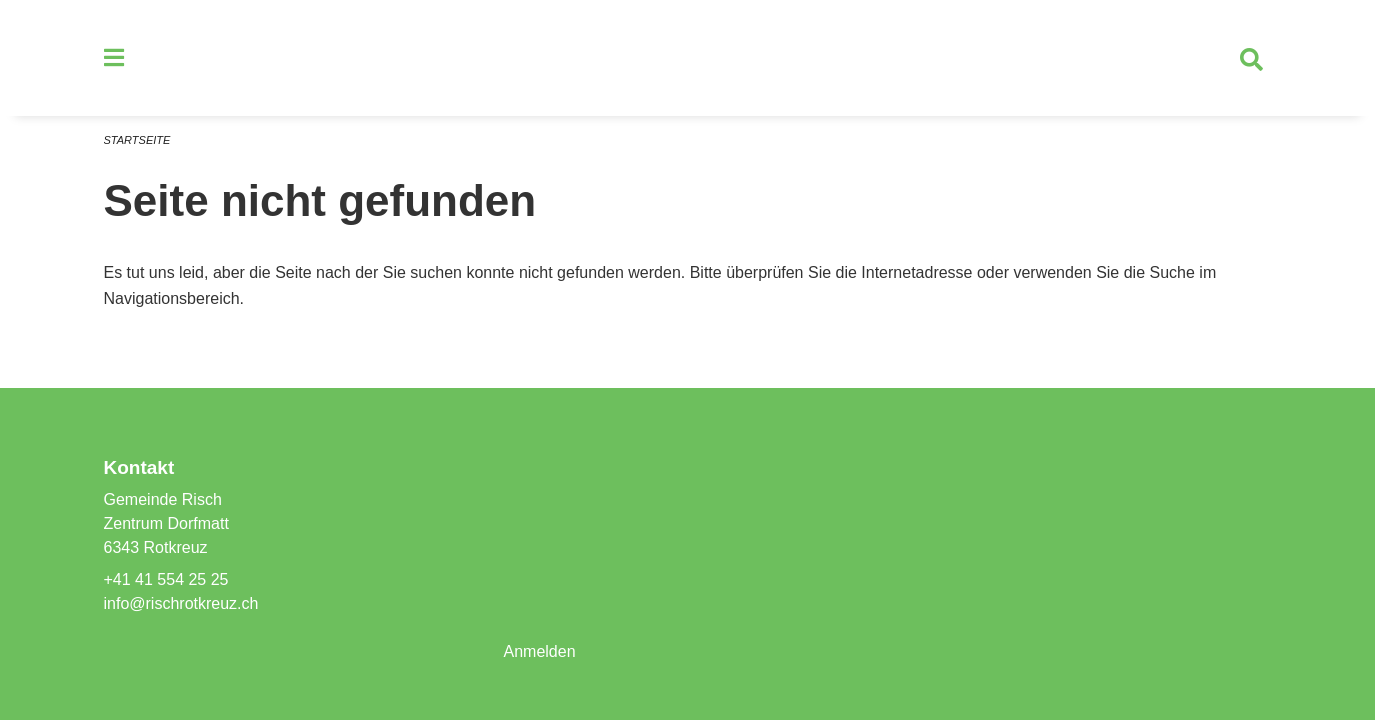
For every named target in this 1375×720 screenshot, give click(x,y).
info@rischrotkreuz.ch (181, 603)
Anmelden (539, 651)
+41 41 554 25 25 (166, 579)
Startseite (137, 140)
